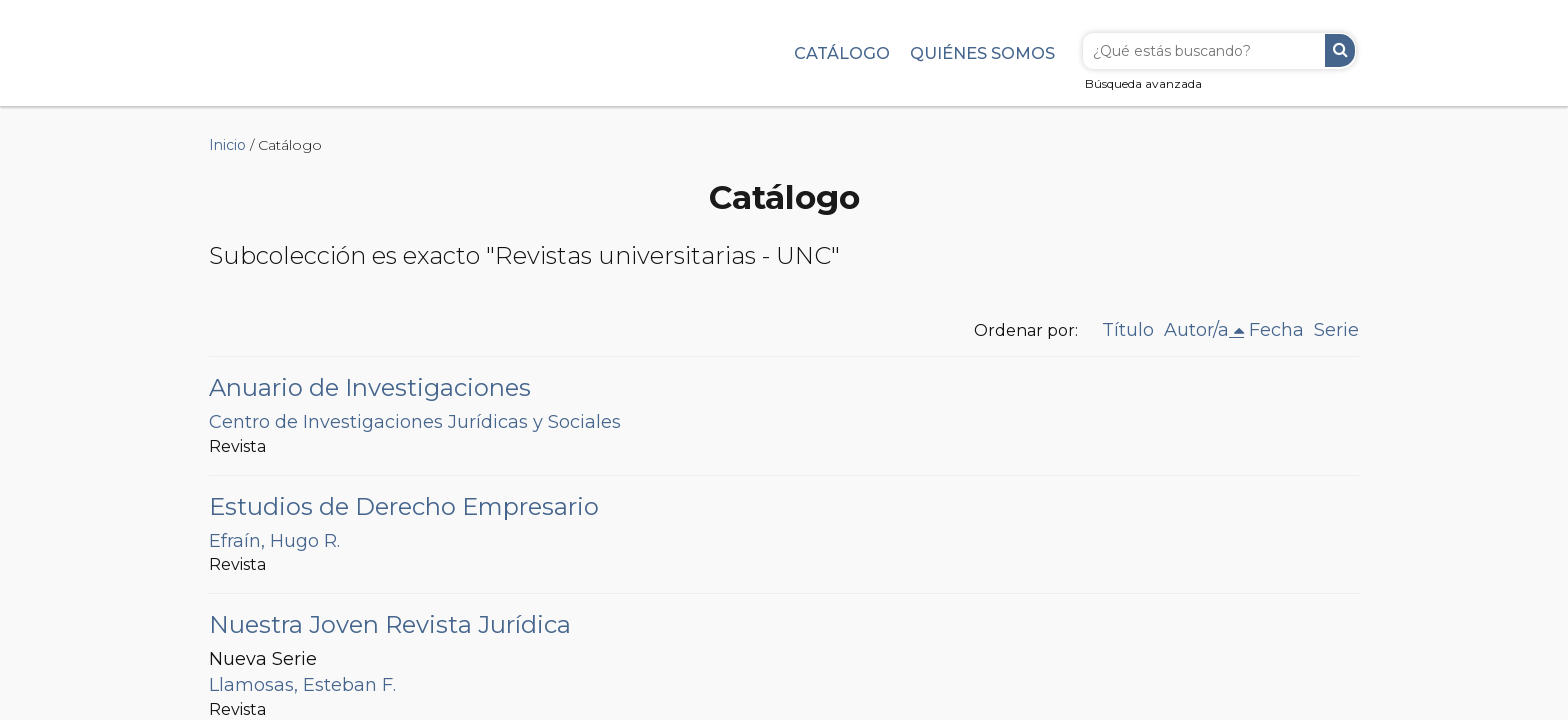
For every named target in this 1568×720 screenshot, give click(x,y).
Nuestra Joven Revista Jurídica (390, 624)
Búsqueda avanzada (1143, 83)
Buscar (1340, 50)
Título (1128, 330)
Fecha (1276, 330)
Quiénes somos (982, 53)
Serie (1336, 330)
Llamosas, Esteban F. (302, 685)
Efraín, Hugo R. (274, 541)
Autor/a (1196, 330)
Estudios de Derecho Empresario (404, 506)
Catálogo (842, 53)
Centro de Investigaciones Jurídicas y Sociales (415, 422)
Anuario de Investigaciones (370, 387)
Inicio (227, 145)
